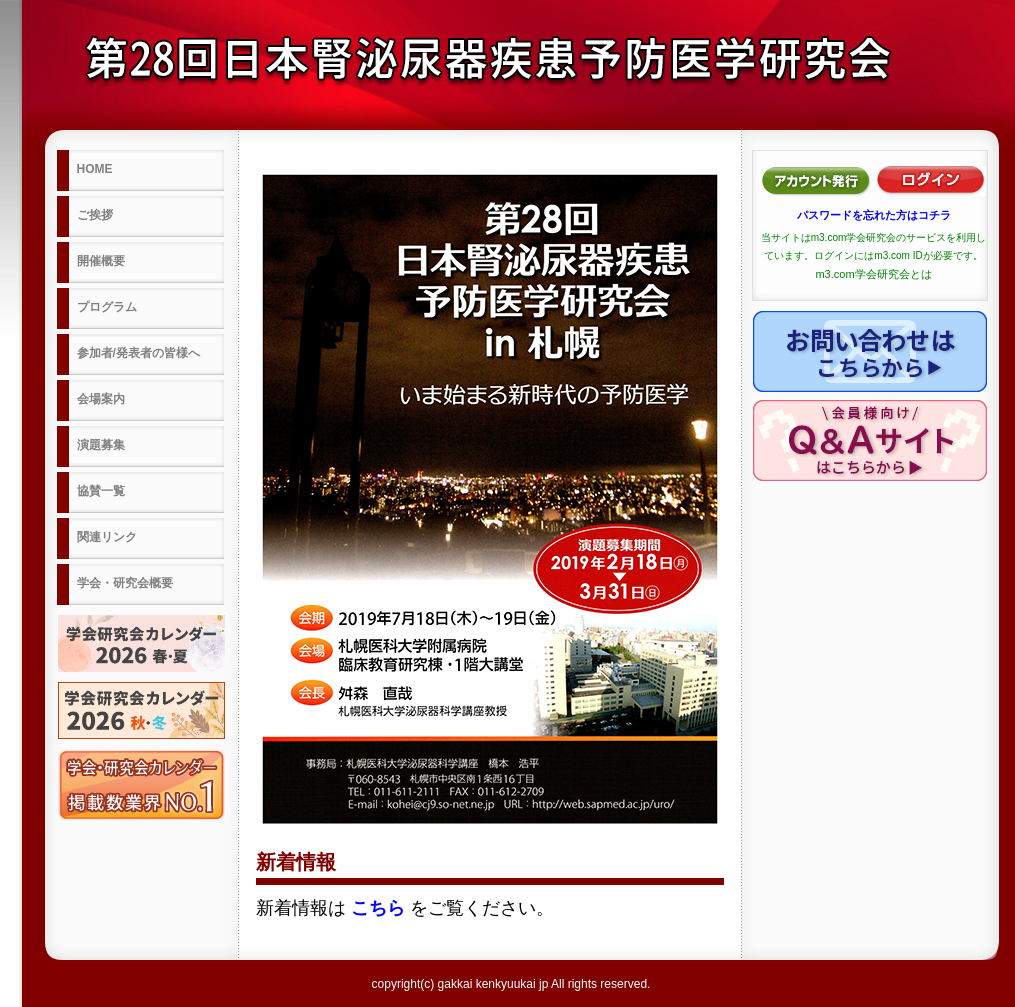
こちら (378, 908)
